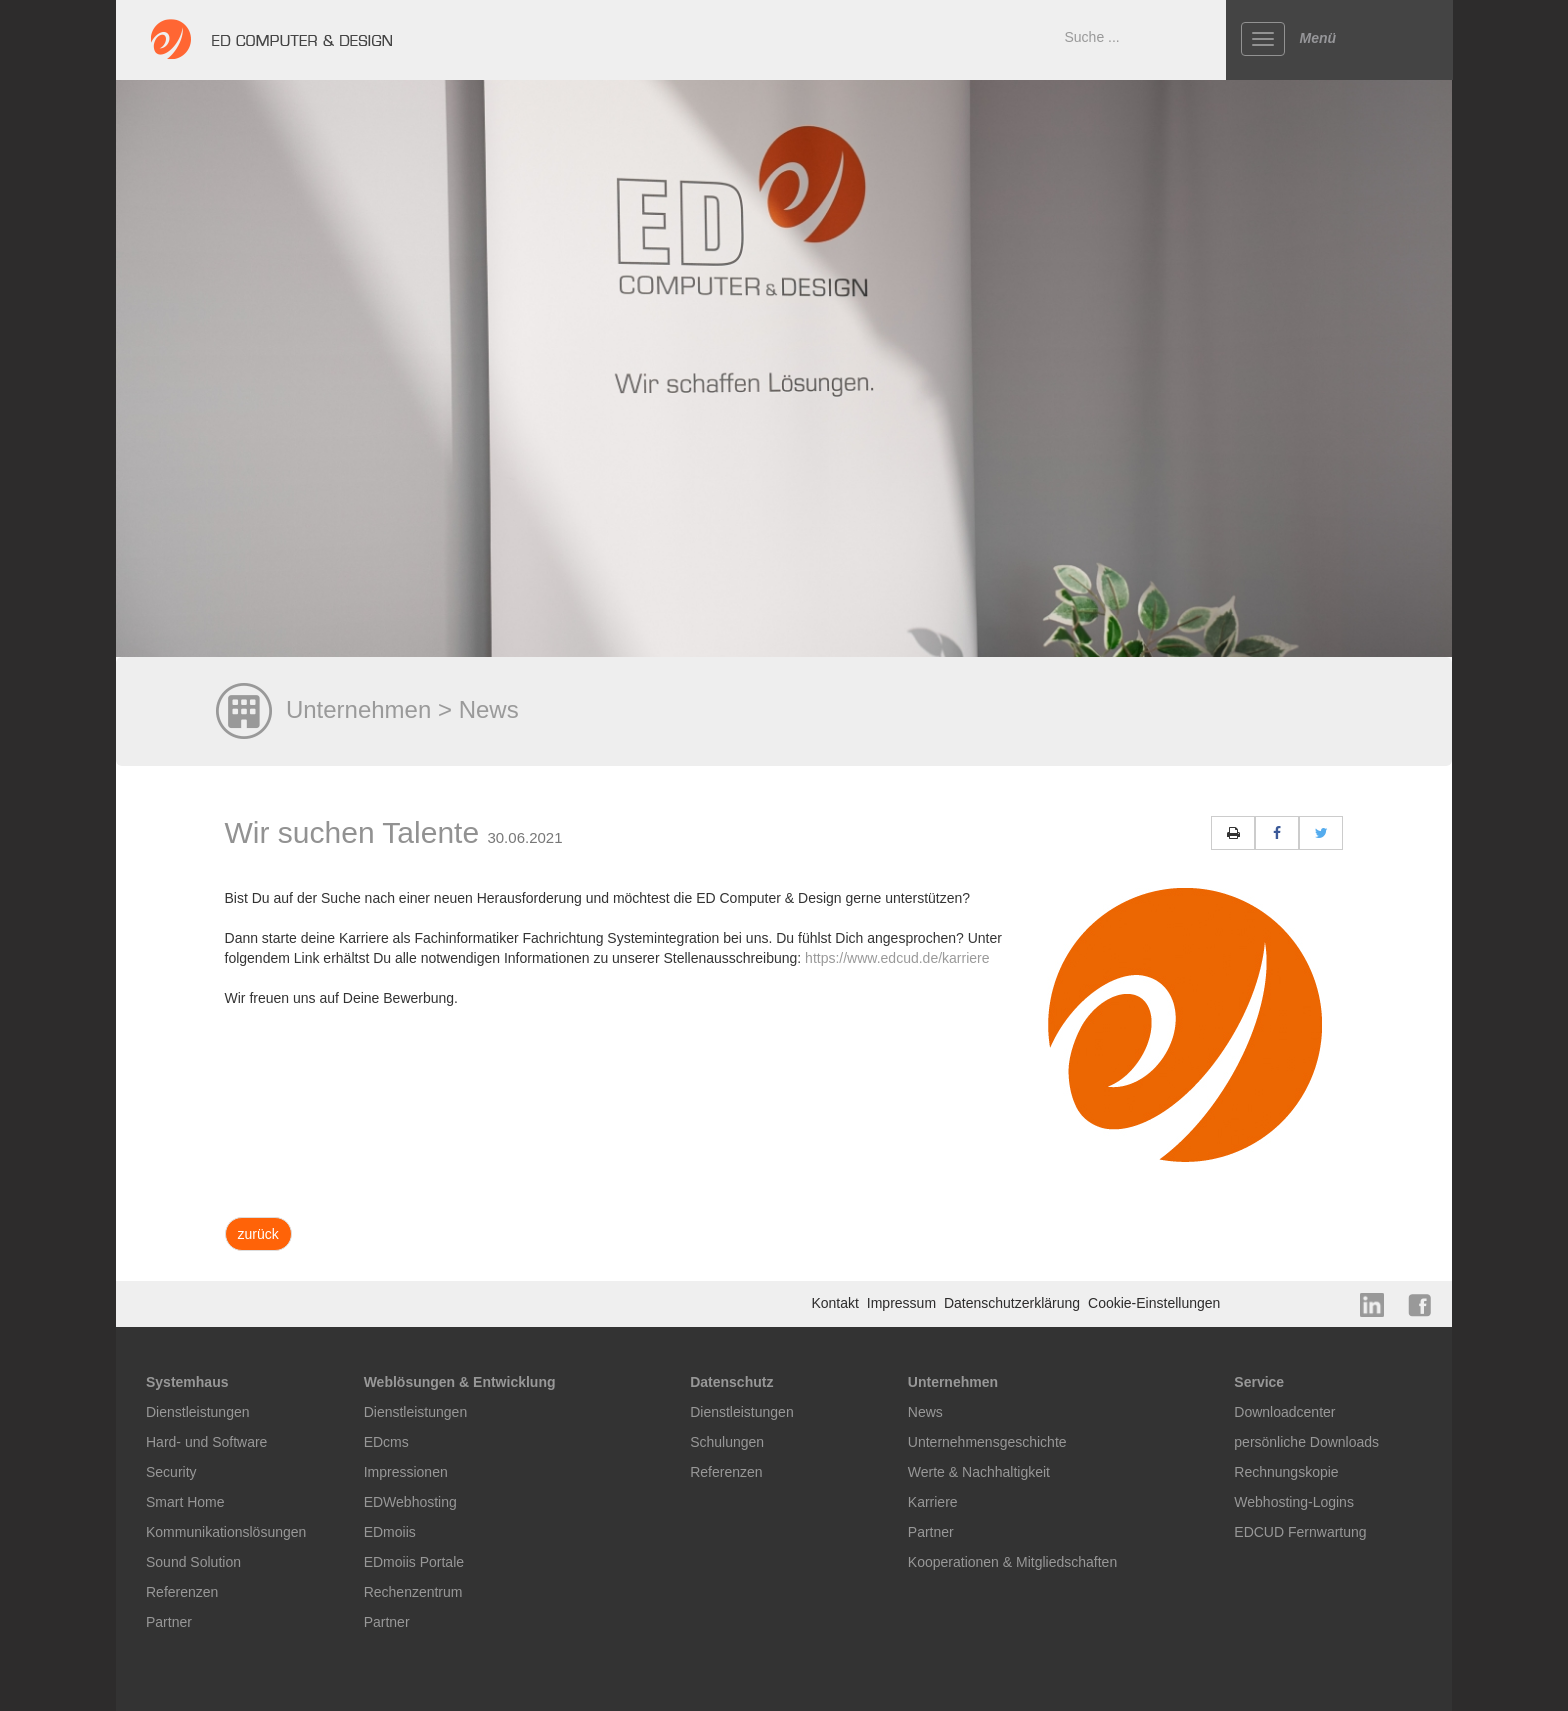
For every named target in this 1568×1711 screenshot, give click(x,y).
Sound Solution (193, 1562)
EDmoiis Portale (414, 1562)
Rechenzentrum (413, 1592)
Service (1259, 1382)
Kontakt (836, 1303)
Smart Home (185, 1502)
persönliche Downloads (1306, 1442)
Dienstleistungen (198, 1412)
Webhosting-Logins (1294, 1502)
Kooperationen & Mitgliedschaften (1012, 1562)
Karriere (933, 1502)
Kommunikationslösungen (226, 1532)
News (925, 1412)
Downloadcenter (1284, 1412)
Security (171, 1472)
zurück (258, 1234)
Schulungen (727, 1442)
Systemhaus (187, 1382)
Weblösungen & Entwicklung (460, 1382)
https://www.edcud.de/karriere (897, 958)
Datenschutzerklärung (1014, 1303)
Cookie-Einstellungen (1154, 1303)
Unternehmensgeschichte (987, 1442)
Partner (169, 1622)
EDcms (386, 1442)
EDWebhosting (410, 1502)
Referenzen (182, 1592)
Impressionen (406, 1472)
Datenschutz (731, 1382)
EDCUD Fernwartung (1300, 1532)
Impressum (903, 1303)
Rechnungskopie (1286, 1472)
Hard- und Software (206, 1442)
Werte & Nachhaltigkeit (979, 1472)
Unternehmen (953, 1382)
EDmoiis (390, 1532)
